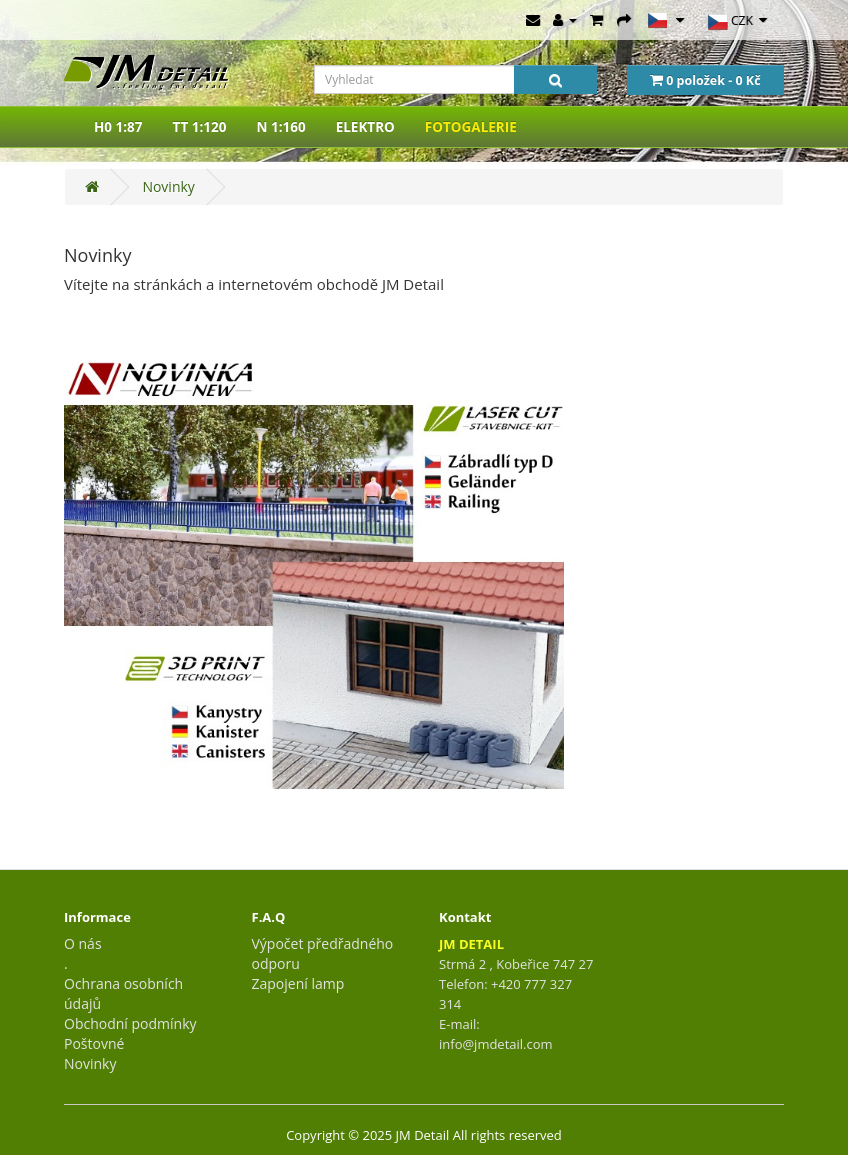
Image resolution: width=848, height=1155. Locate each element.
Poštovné (94, 1043)
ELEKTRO (365, 127)
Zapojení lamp (298, 983)
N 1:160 (280, 127)
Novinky (168, 186)
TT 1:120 (200, 127)
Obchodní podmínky (130, 1023)
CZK (737, 22)
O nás (83, 943)
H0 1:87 (118, 127)
